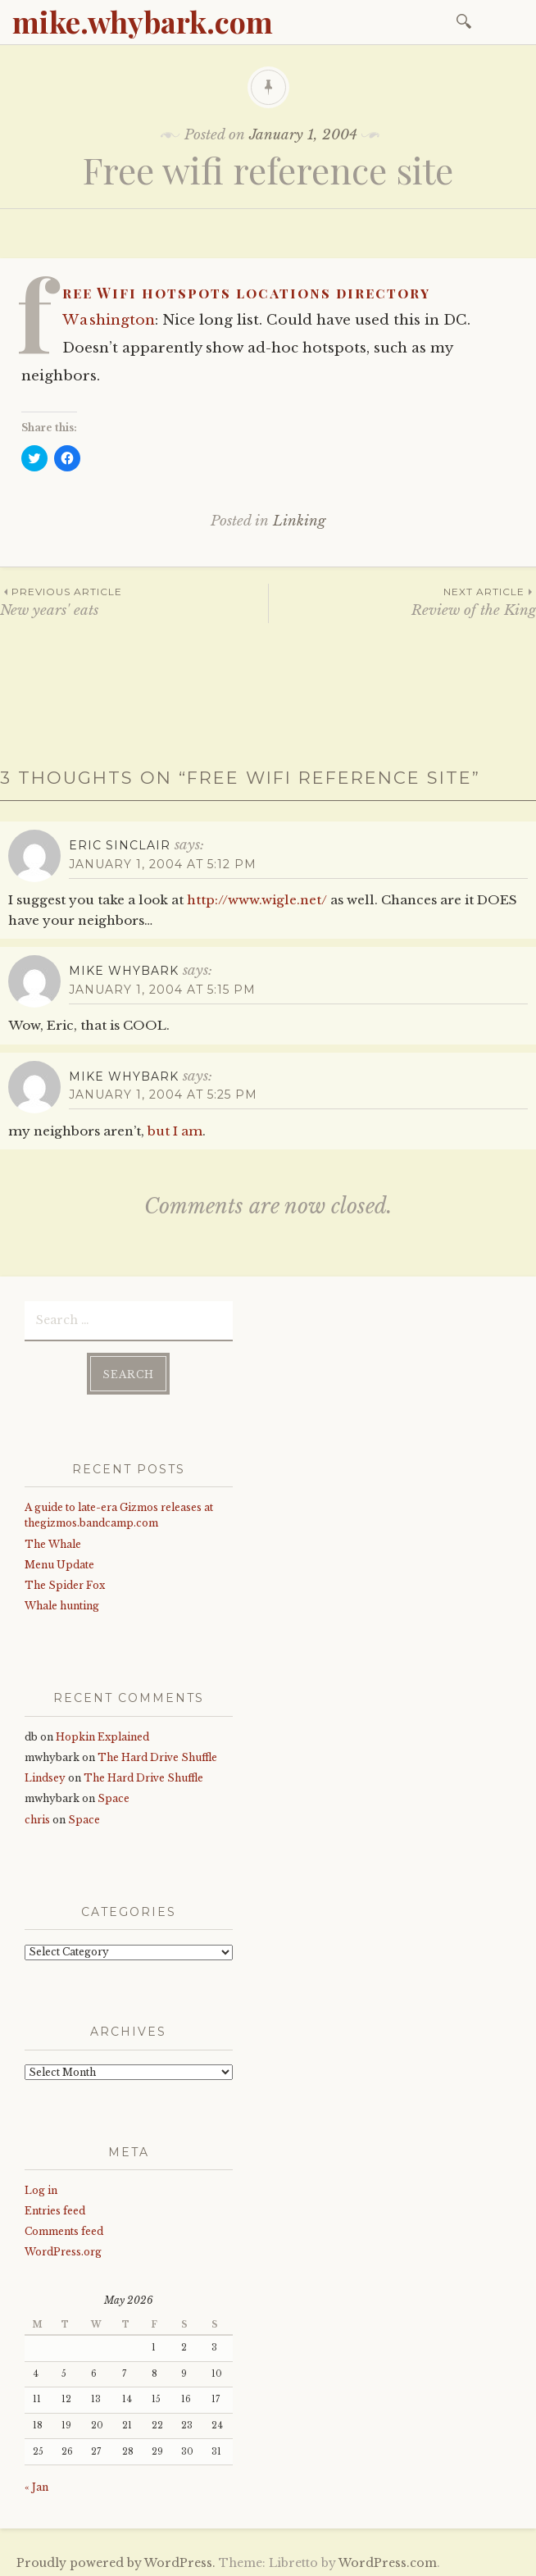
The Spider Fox (65, 1580)
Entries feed (55, 2206)
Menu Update (59, 1560)
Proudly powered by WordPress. (116, 2558)
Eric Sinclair (119, 845)
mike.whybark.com (142, 21)
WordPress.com (387, 2558)
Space (113, 1793)
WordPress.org (63, 2247)
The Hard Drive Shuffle (157, 1752)
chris (37, 1815)
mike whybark (124, 970)
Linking (299, 521)
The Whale (53, 1539)
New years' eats (134, 601)
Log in (41, 2185)
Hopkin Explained (102, 1732)
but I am (175, 1131)
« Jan (36, 2482)
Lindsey (45, 1773)
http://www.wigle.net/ (257, 900)
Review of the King (402, 601)
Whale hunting (62, 1601)
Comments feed (64, 2226)
